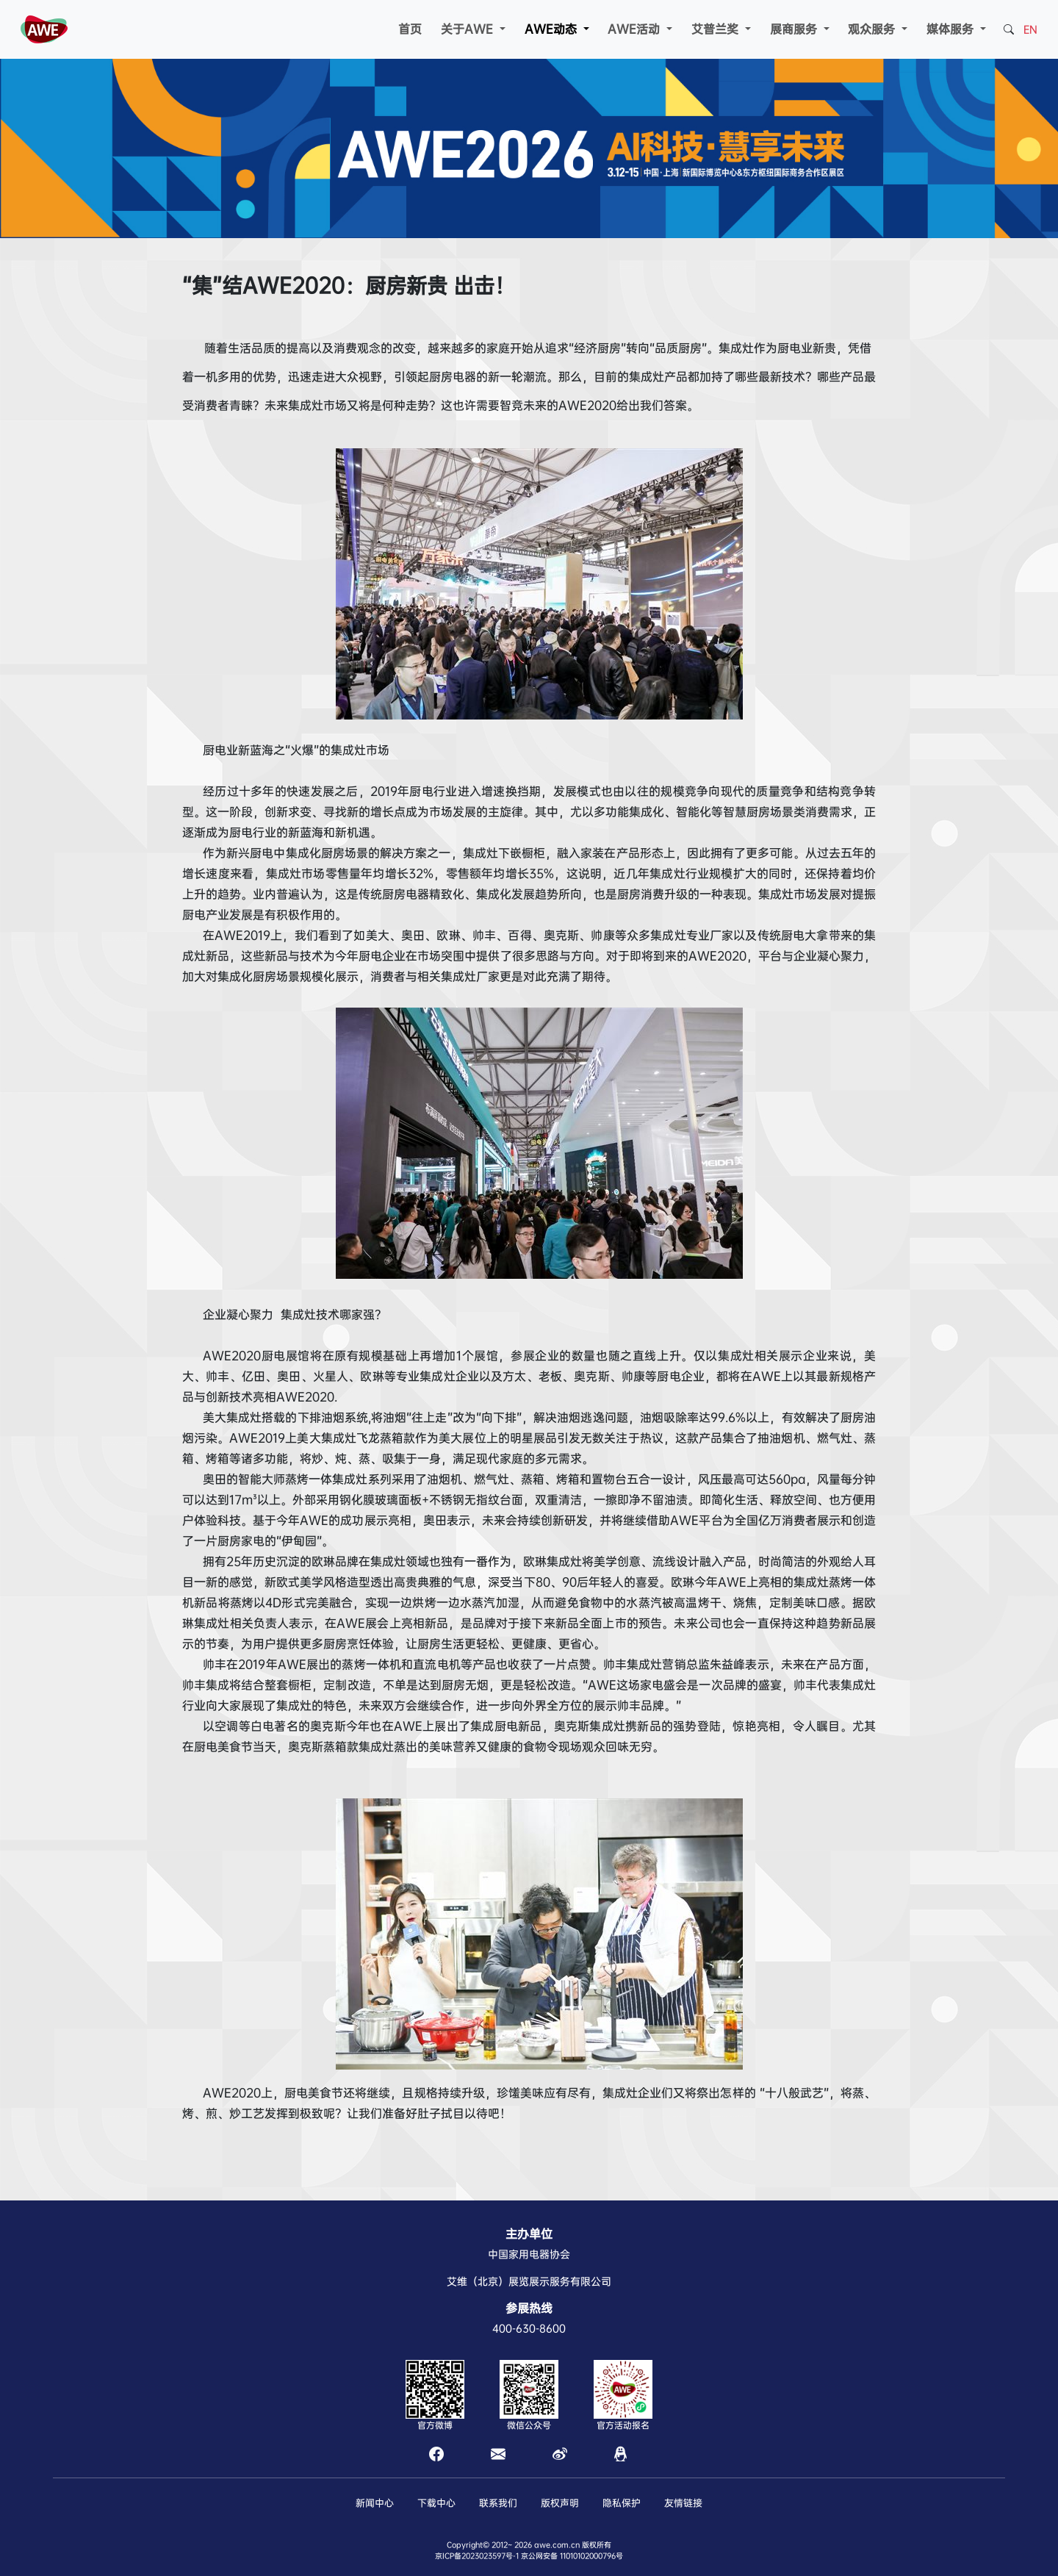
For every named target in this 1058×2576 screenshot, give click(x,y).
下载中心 (436, 2503)
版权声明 (560, 2503)
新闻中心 (375, 2503)
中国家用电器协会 (529, 2254)
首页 (410, 29)
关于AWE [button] (469, 29)
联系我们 (498, 2503)
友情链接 (683, 2503)
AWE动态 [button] (552, 29)
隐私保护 (621, 2503)
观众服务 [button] (873, 29)
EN (1030, 29)
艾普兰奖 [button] (716, 29)
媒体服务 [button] (951, 29)
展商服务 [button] (795, 29)
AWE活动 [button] (635, 29)
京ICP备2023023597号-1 (477, 2556)
